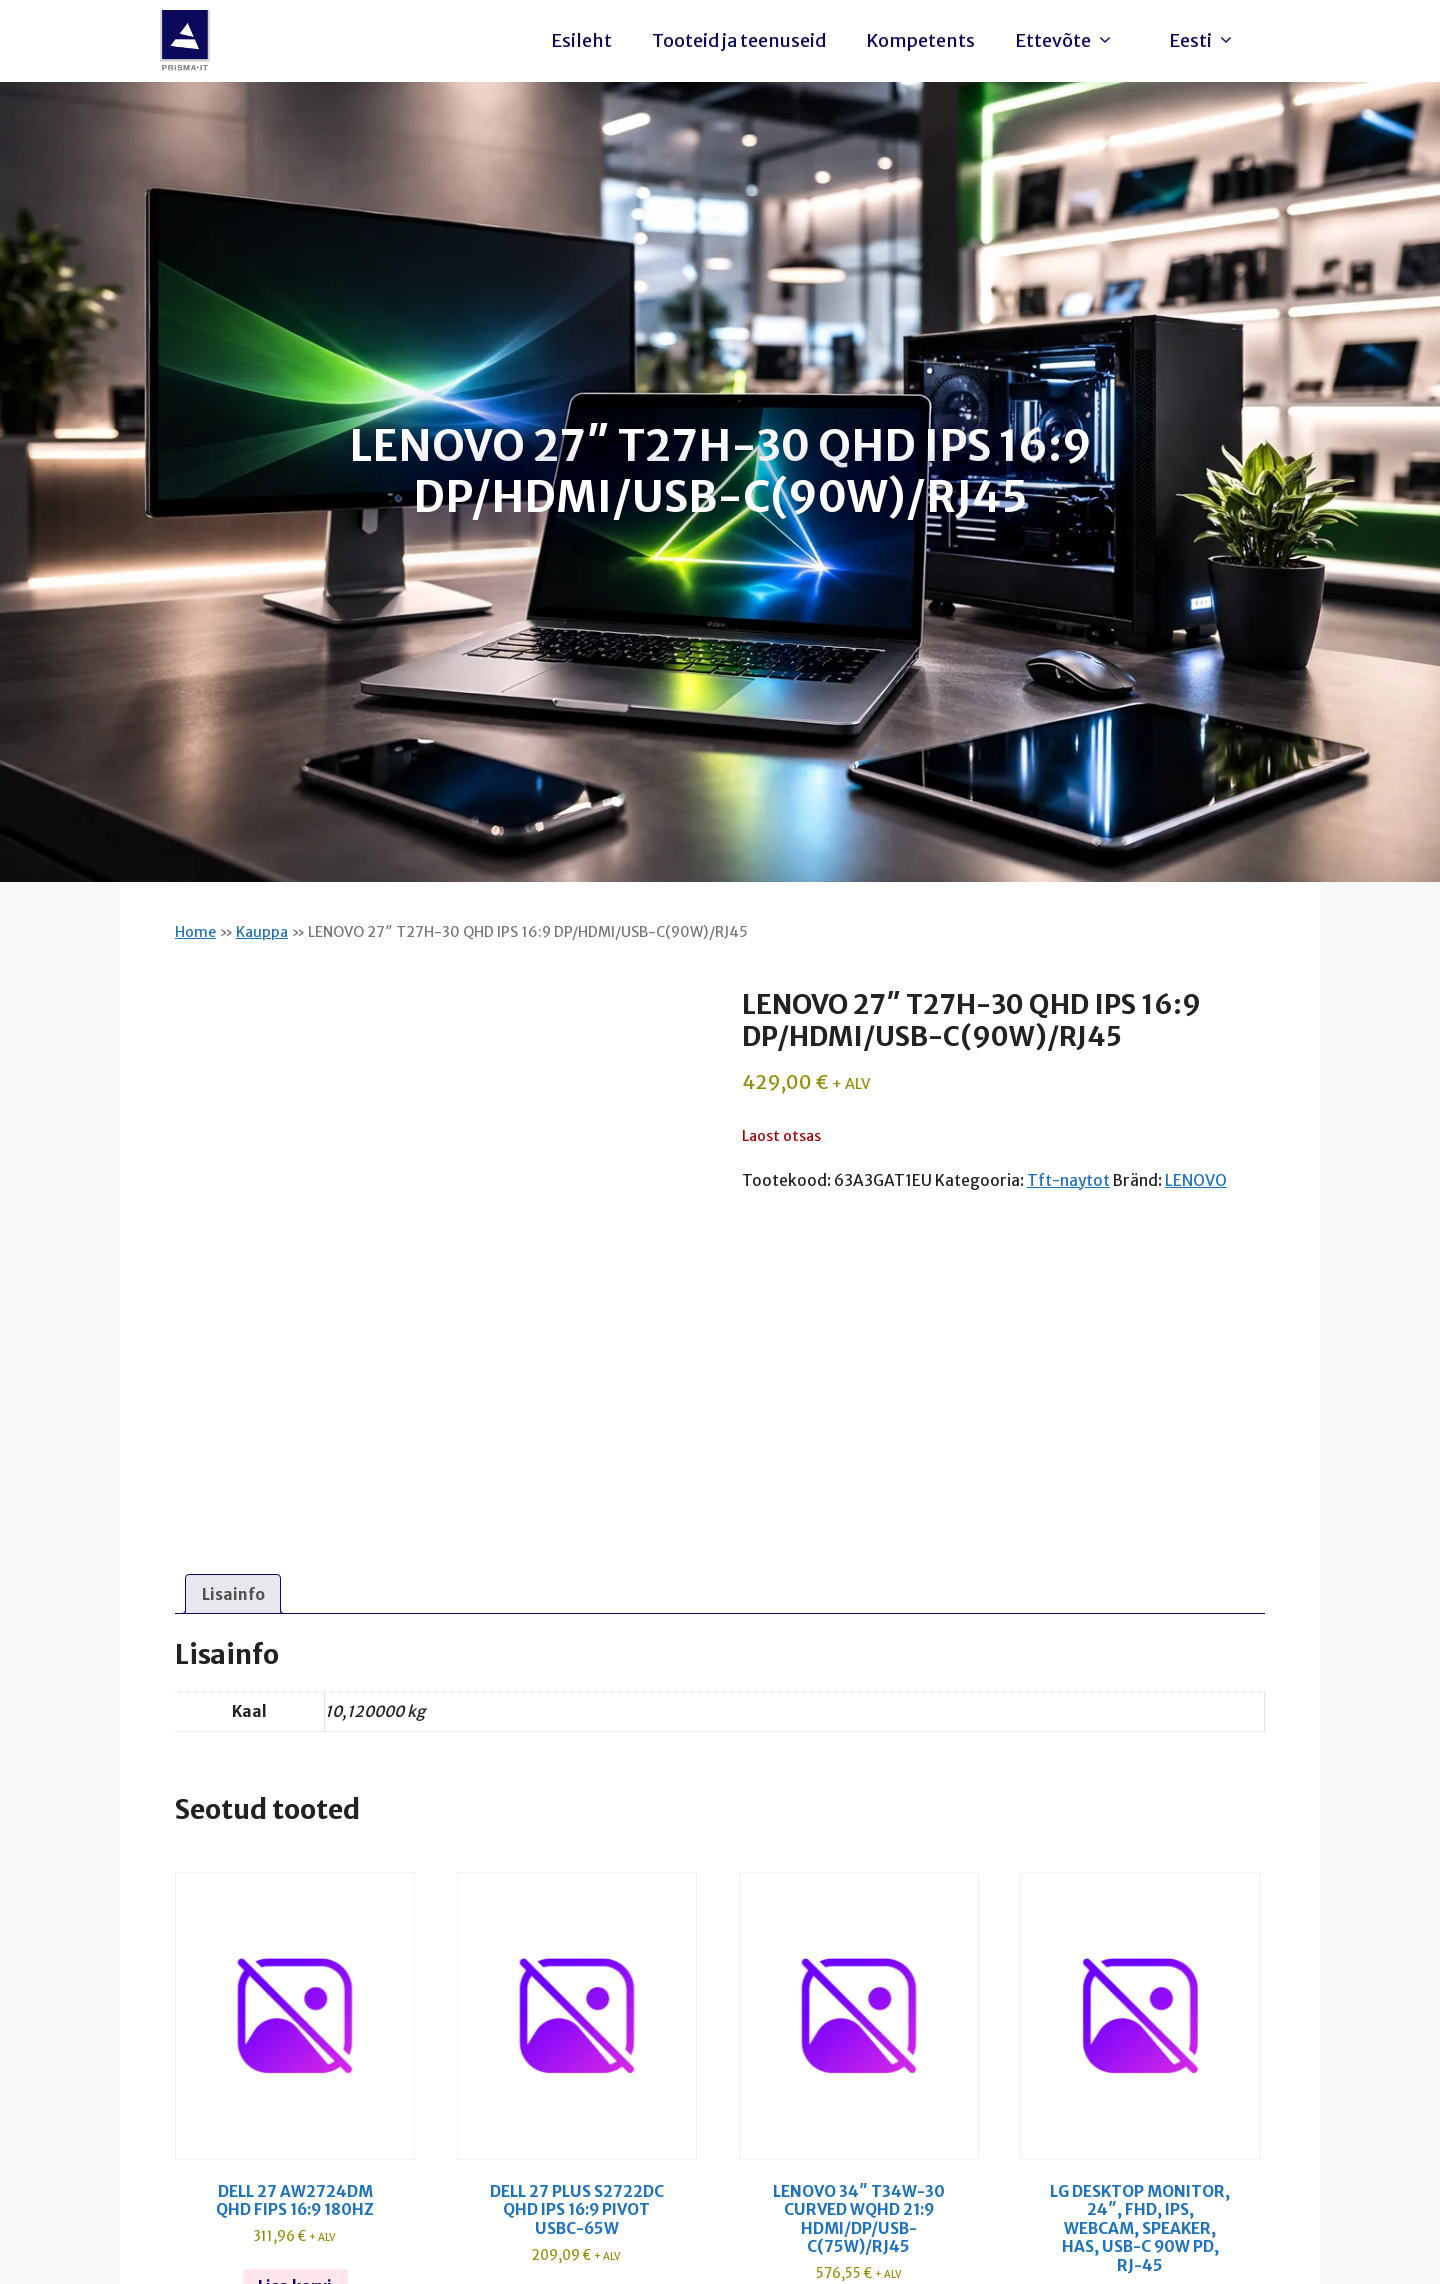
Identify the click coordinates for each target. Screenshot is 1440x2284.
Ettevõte (1069, 41)
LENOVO (1196, 1180)
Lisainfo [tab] (233, 1594)
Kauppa (262, 932)
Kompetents (920, 40)
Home (195, 932)
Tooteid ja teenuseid (739, 40)
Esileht (581, 40)
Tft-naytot (1068, 1180)
